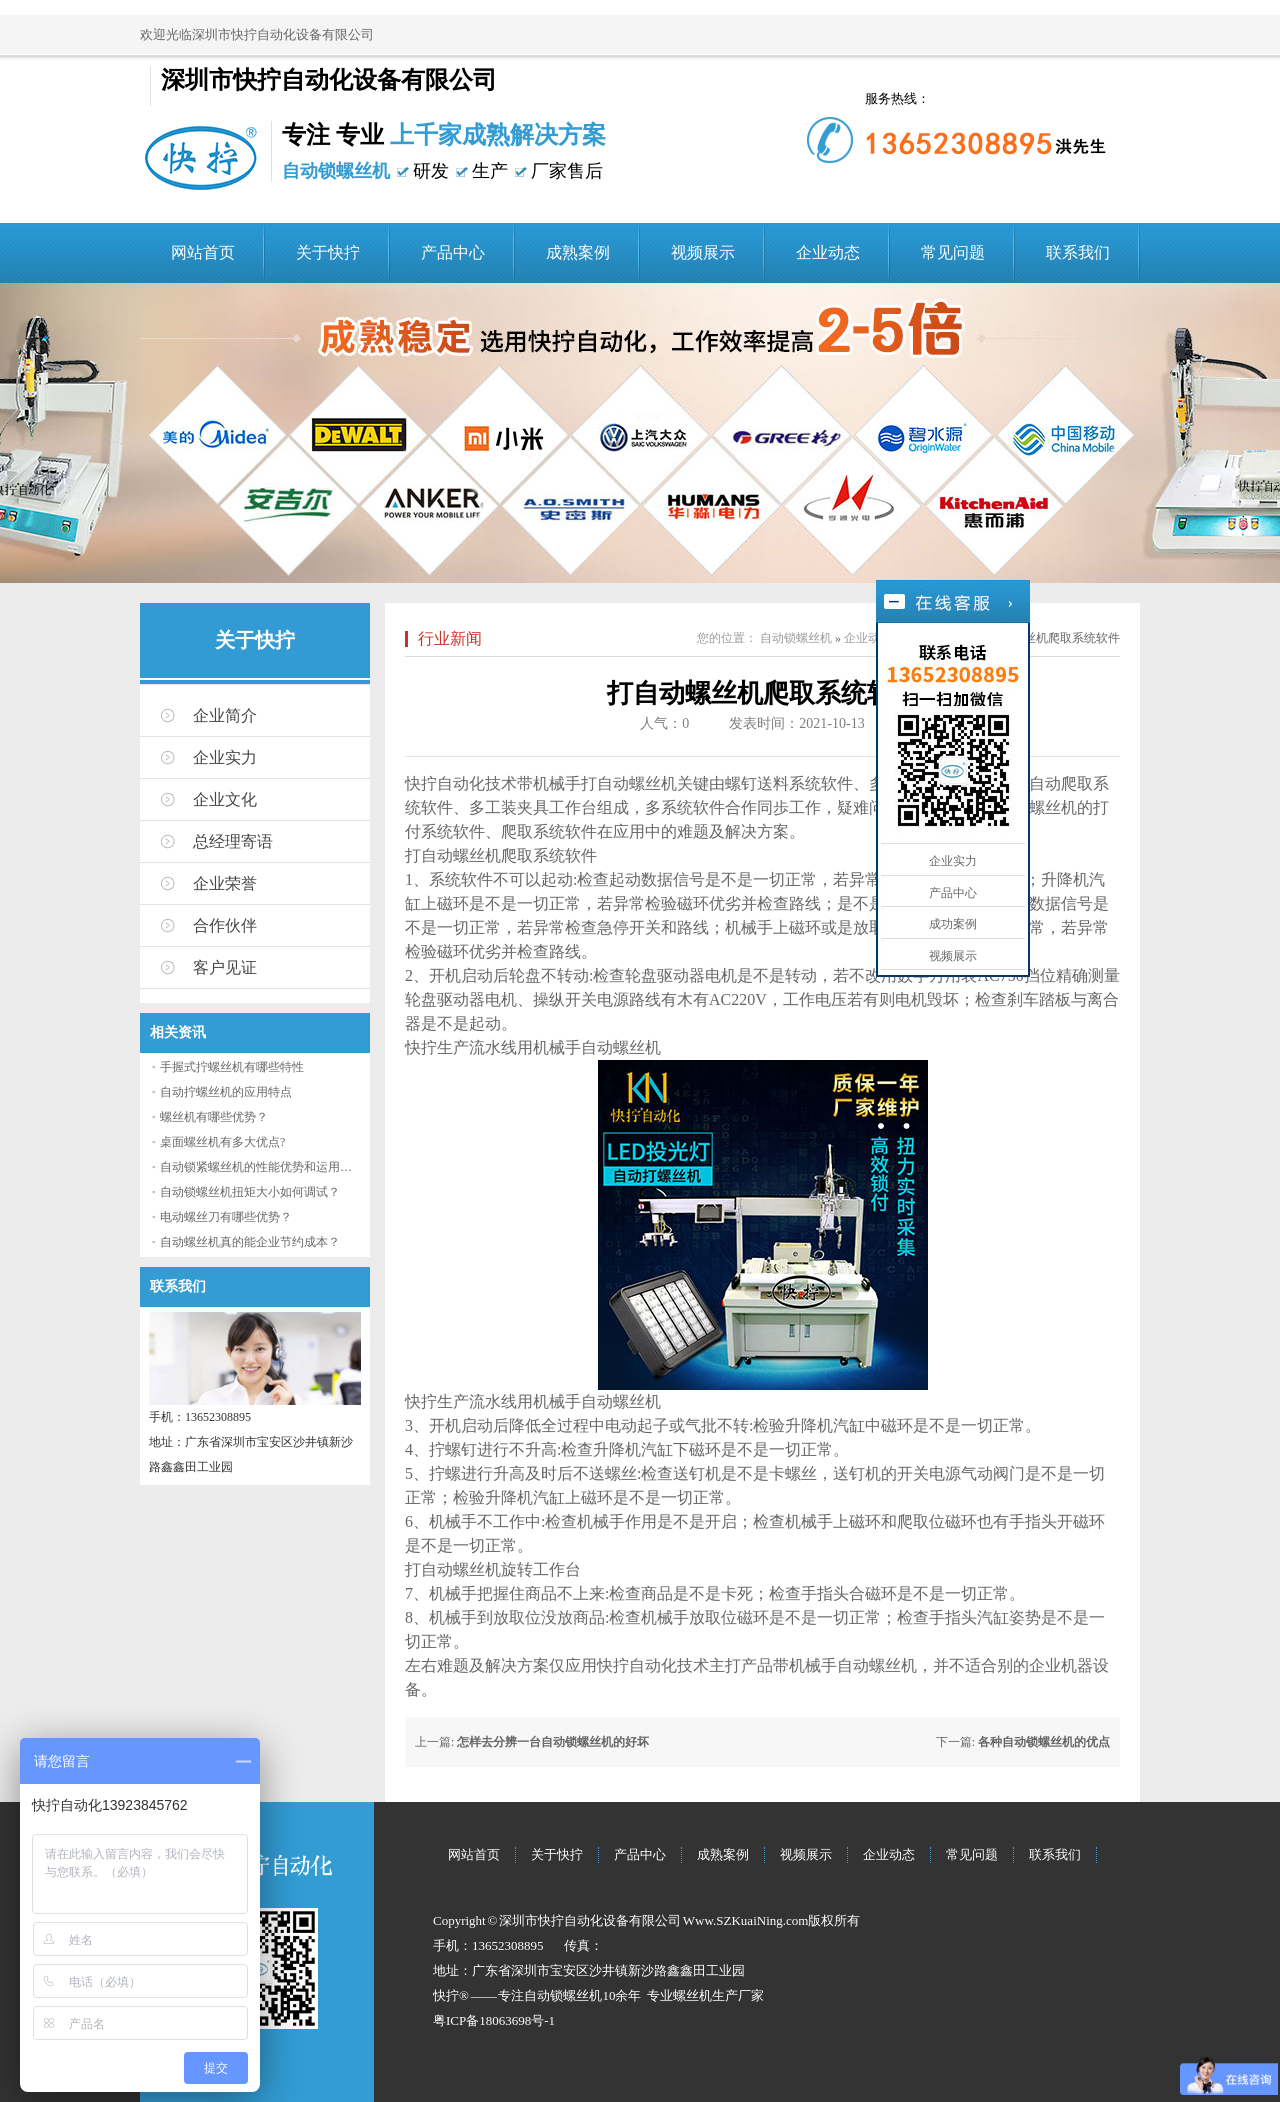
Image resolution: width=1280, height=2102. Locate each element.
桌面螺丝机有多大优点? (222, 1142)
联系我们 (1078, 252)
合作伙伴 (225, 925)
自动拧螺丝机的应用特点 (226, 1092)
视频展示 (703, 252)
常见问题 (953, 252)
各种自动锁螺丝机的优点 (1044, 1742)
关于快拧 (328, 252)
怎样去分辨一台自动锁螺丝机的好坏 (553, 1742)
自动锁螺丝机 (796, 638)
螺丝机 (692, 1995)
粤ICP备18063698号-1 (494, 2020)
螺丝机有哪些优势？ (214, 1117)
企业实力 (225, 757)
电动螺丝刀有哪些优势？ (226, 1217)
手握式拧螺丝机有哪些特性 (232, 1067)
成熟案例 (578, 252)
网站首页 (203, 252)
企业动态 (828, 252)
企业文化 (225, 799)
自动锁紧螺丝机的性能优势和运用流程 (262, 1167)
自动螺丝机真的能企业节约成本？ (250, 1242)
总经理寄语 (233, 841)
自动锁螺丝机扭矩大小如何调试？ (250, 1192)
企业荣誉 (225, 883)
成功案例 (953, 924)
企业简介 (225, 715)
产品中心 (453, 252)
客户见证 (225, 967)
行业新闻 (450, 638)
